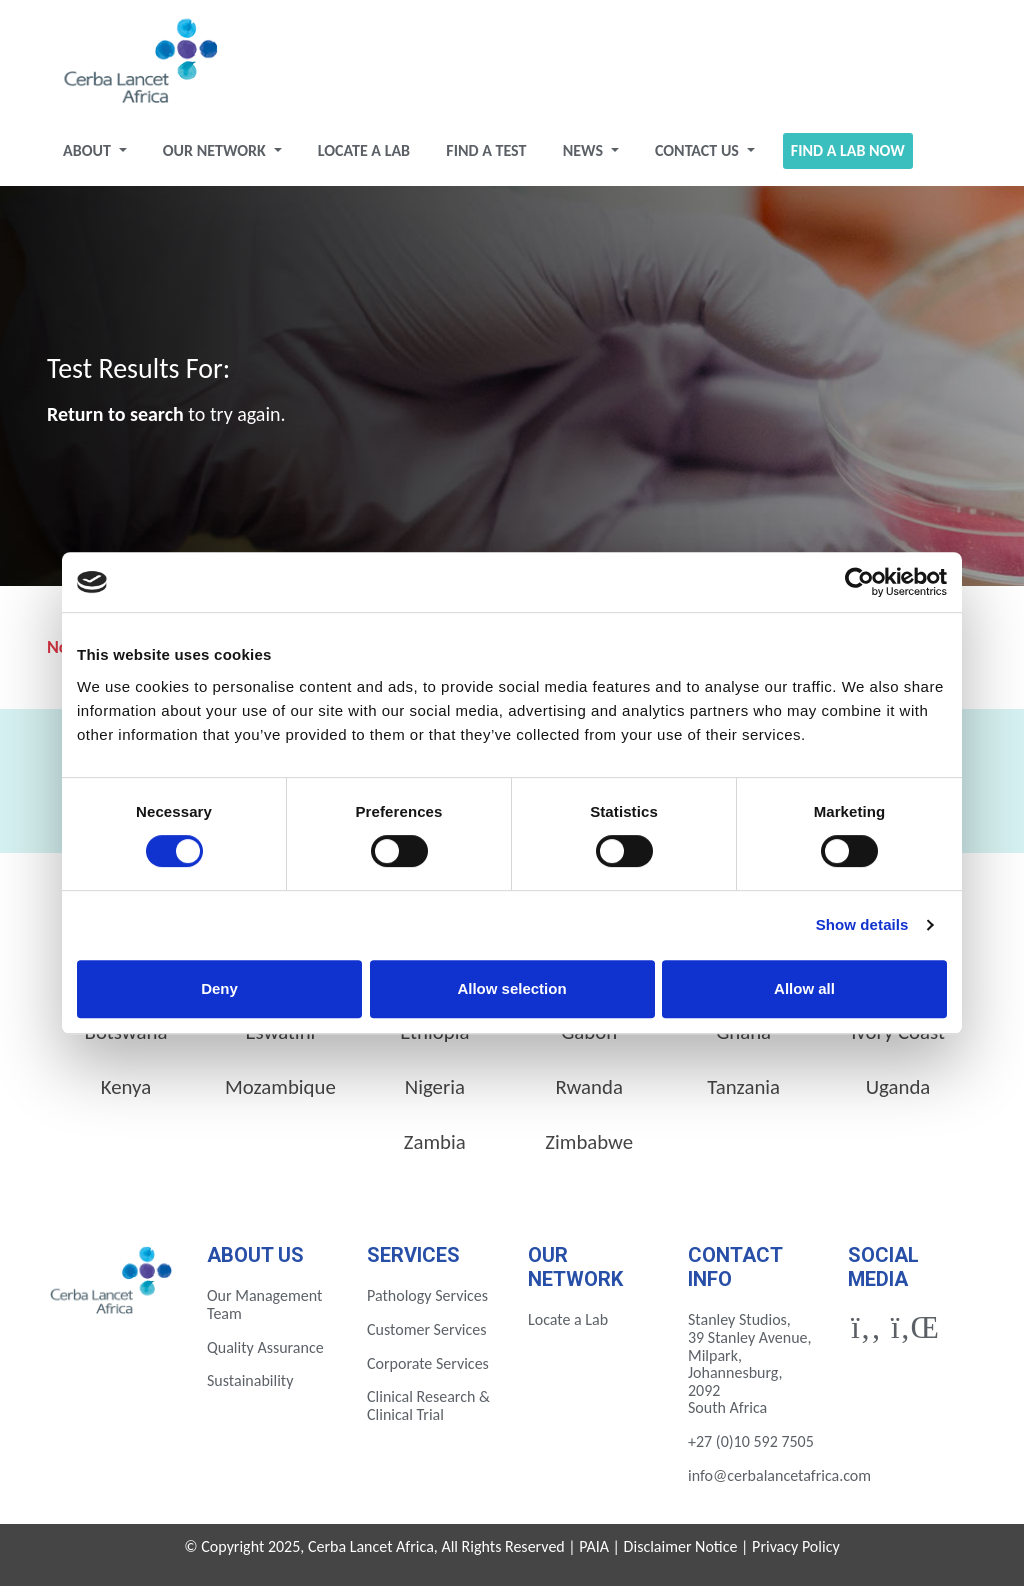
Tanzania (743, 1087)
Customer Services (427, 1329)
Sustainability (250, 1380)
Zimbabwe (589, 1142)
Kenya (126, 1087)
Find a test (486, 150)
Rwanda (589, 1087)
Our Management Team (264, 1304)
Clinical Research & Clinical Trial (428, 1405)
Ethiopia (434, 1032)
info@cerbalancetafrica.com (779, 1475)
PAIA (594, 1546)
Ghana (743, 1032)
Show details (862, 924)
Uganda (898, 1087)
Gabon (589, 1032)
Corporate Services (428, 1363)
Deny (219, 988)
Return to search (115, 414)
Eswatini (280, 1032)
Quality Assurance (265, 1347)
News (585, 150)
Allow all (804, 988)
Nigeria (435, 1087)
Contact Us (699, 150)
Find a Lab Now (848, 150)
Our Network (216, 150)
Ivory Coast (898, 1032)
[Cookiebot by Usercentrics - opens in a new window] (859, 582)
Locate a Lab (364, 150)
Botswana (126, 1032)
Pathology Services (427, 1295)
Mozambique (280, 1087)
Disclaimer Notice (681, 1546)
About (88, 150)
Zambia (435, 1142)
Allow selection (511, 988)
